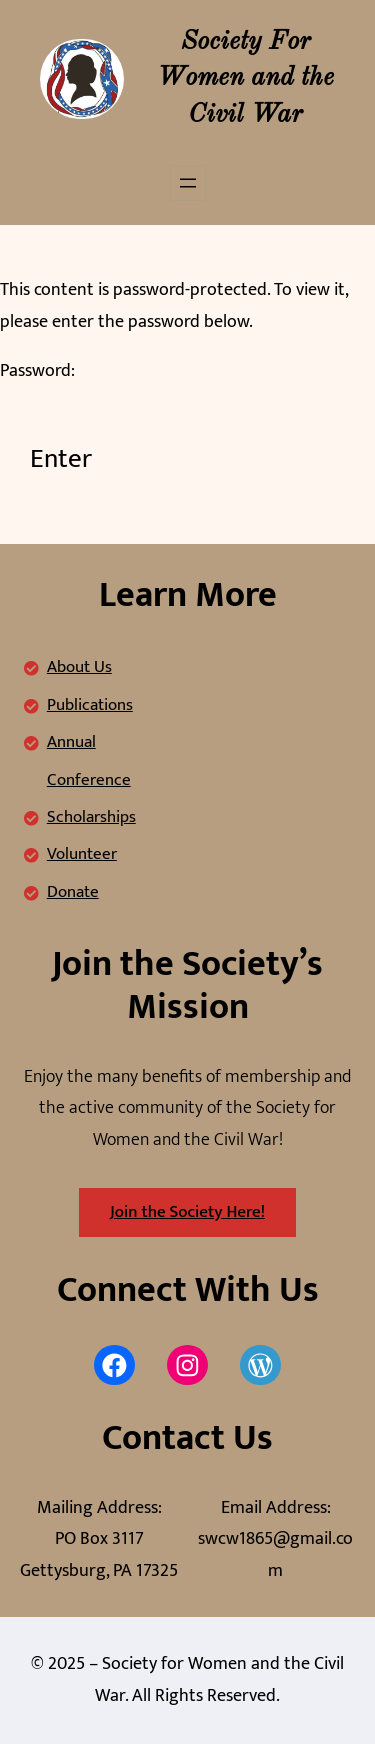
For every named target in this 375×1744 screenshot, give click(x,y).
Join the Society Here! (187, 1212)
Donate (73, 892)
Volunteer (82, 854)
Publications (90, 705)
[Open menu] (188, 183)
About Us (79, 667)
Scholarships (91, 817)
